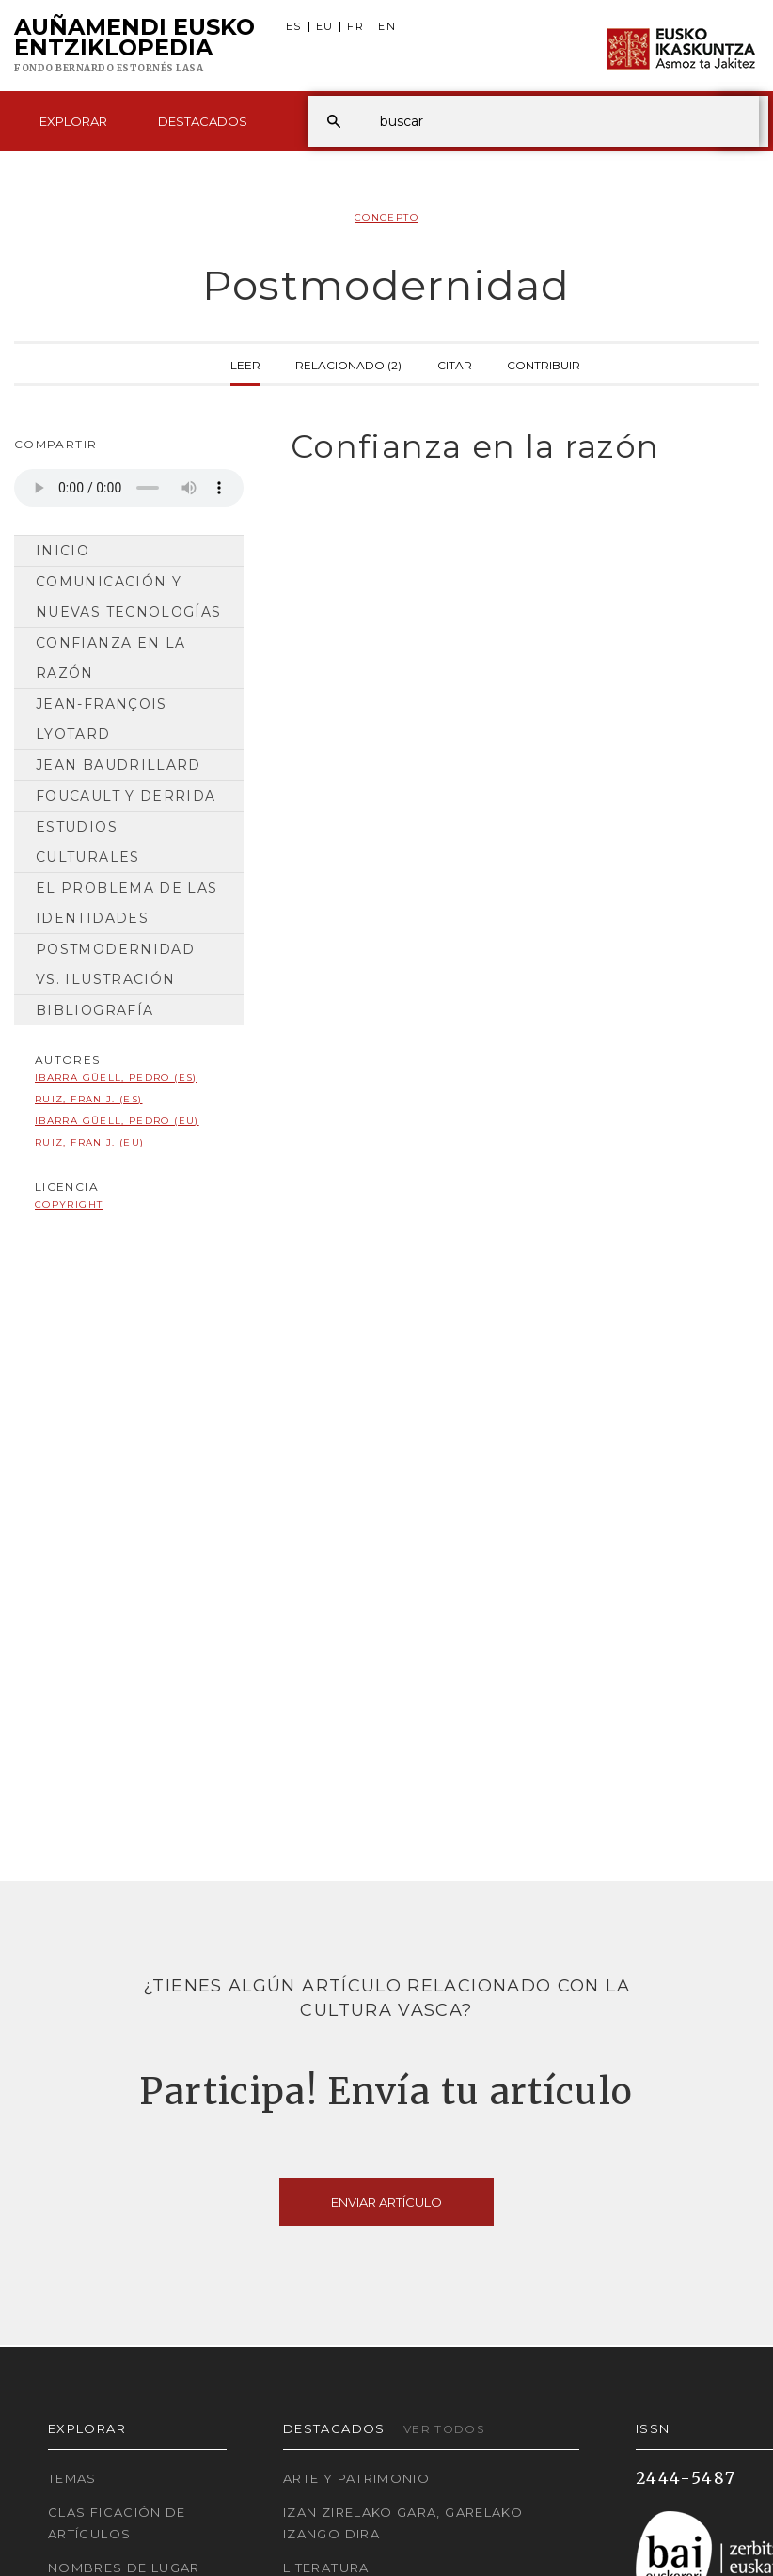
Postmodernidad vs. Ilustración (115, 964)
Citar (454, 363)
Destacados (202, 121)
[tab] (515, 446)
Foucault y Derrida (125, 796)
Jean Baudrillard (118, 765)
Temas (72, 2478)
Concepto (386, 217)
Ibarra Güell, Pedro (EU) (117, 1121)
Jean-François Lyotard (101, 718)
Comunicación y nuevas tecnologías (128, 596)
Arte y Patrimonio (356, 2478)
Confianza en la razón (110, 657)
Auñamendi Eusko (134, 46)
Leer (245, 363)
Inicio (62, 550)
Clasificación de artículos (117, 2523)
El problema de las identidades (126, 903)
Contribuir (543, 363)
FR (355, 27)
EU (325, 27)
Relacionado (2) (348, 363)
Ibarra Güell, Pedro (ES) (116, 1077)
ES (294, 27)
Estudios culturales (88, 842)
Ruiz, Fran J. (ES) (88, 1099)
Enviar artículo (386, 2201)
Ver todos (443, 2429)
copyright (69, 1204)
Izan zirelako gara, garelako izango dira (403, 2523)
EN (387, 27)
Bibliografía (94, 1010)
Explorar (73, 121)
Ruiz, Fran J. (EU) (89, 1142)
